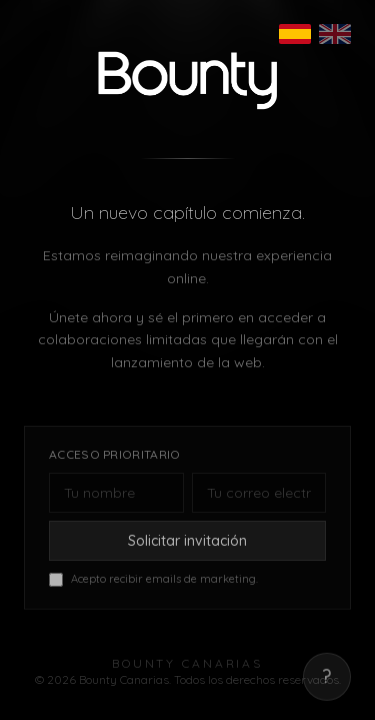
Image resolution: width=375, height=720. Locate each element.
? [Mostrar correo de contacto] (327, 680)
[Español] (295, 34)
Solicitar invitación (187, 544)
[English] (335, 34)
